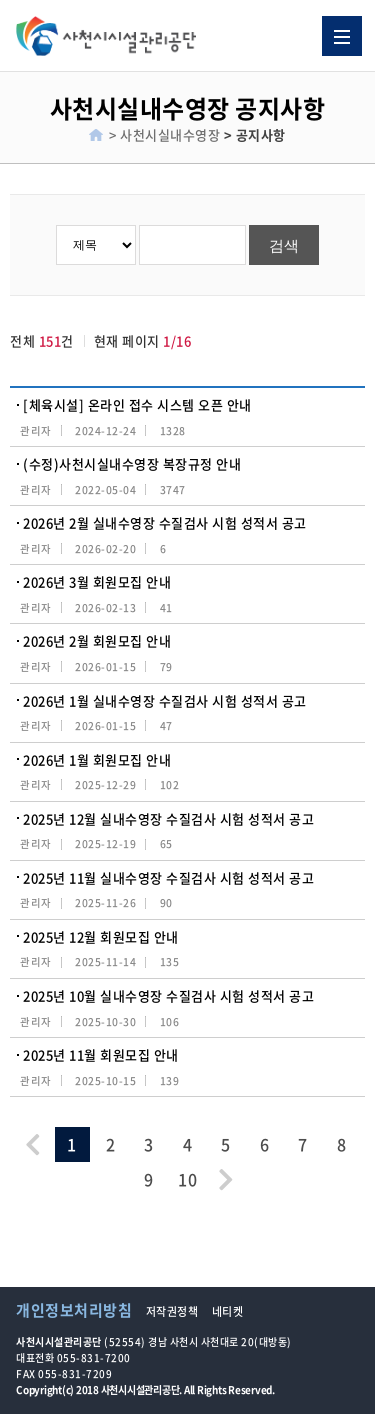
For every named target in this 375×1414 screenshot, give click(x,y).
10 (187, 1179)
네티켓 (228, 1311)
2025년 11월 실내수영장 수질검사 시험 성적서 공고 (168, 877)
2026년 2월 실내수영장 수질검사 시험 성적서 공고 (165, 522)
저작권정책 (172, 1311)
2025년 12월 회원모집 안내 (101, 936)
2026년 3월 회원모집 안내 (97, 581)
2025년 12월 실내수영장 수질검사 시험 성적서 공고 (168, 818)
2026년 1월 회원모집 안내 (97, 759)
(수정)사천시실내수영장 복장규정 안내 (132, 463)
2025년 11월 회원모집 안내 (101, 1054)
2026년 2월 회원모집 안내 (97, 640)
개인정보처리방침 (74, 1310)
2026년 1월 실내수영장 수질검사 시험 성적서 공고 (165, 700)
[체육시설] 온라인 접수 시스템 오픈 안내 (137, 404)
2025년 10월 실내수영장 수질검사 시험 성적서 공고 (168, 995)
